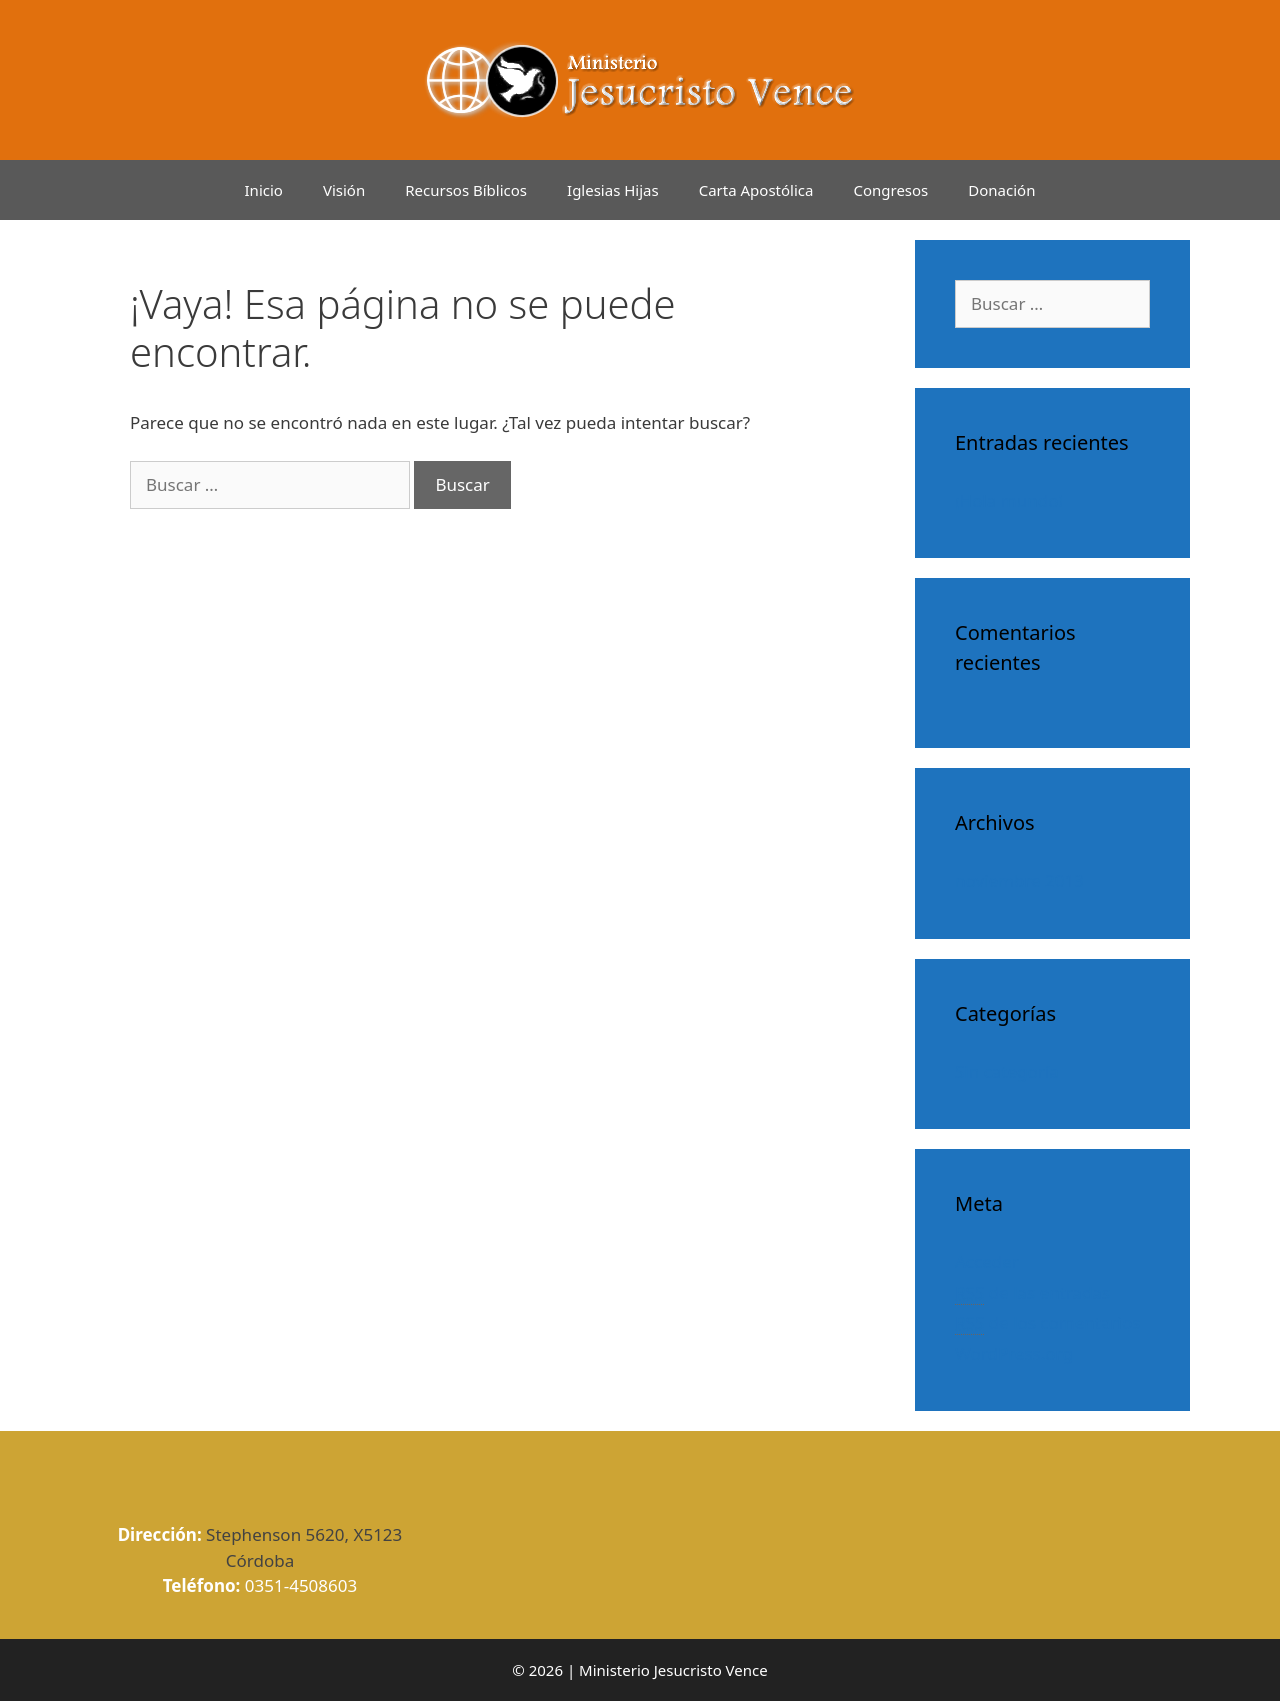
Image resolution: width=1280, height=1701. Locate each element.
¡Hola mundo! (1009, 500)
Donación (1001, 190)
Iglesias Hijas (613, 190)
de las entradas (1032, 1293)
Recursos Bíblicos (466, 190)
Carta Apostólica (756, 190)
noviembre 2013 (1019, 880)
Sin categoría (1007, 1071)
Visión (344, 190)
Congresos (890, 190)
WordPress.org (1014, 1353)
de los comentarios (1047, 1323)
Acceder (987, 1261)
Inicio (264, 190)
